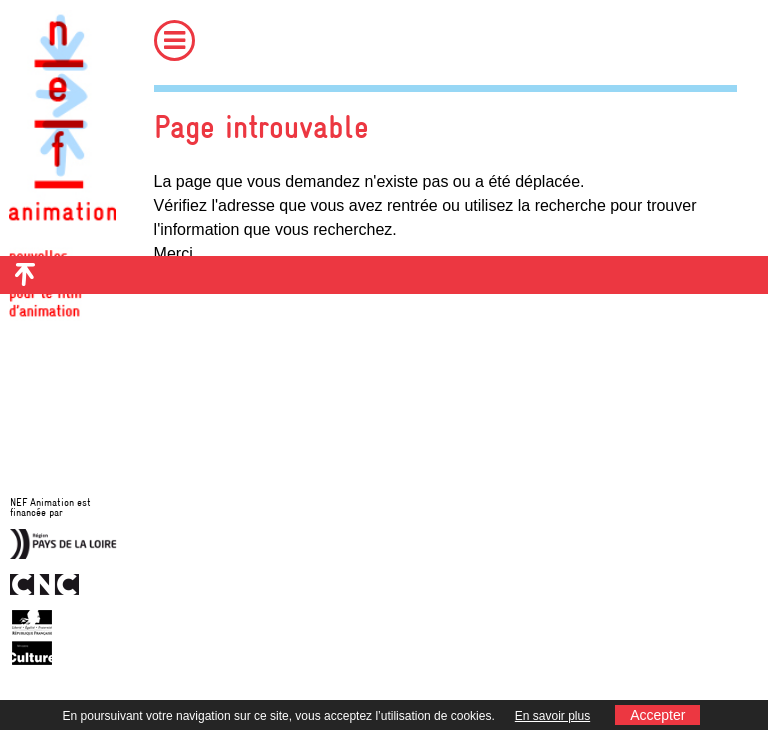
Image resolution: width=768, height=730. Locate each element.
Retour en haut (25, 275)
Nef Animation (62, 150)
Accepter (657, 715)
